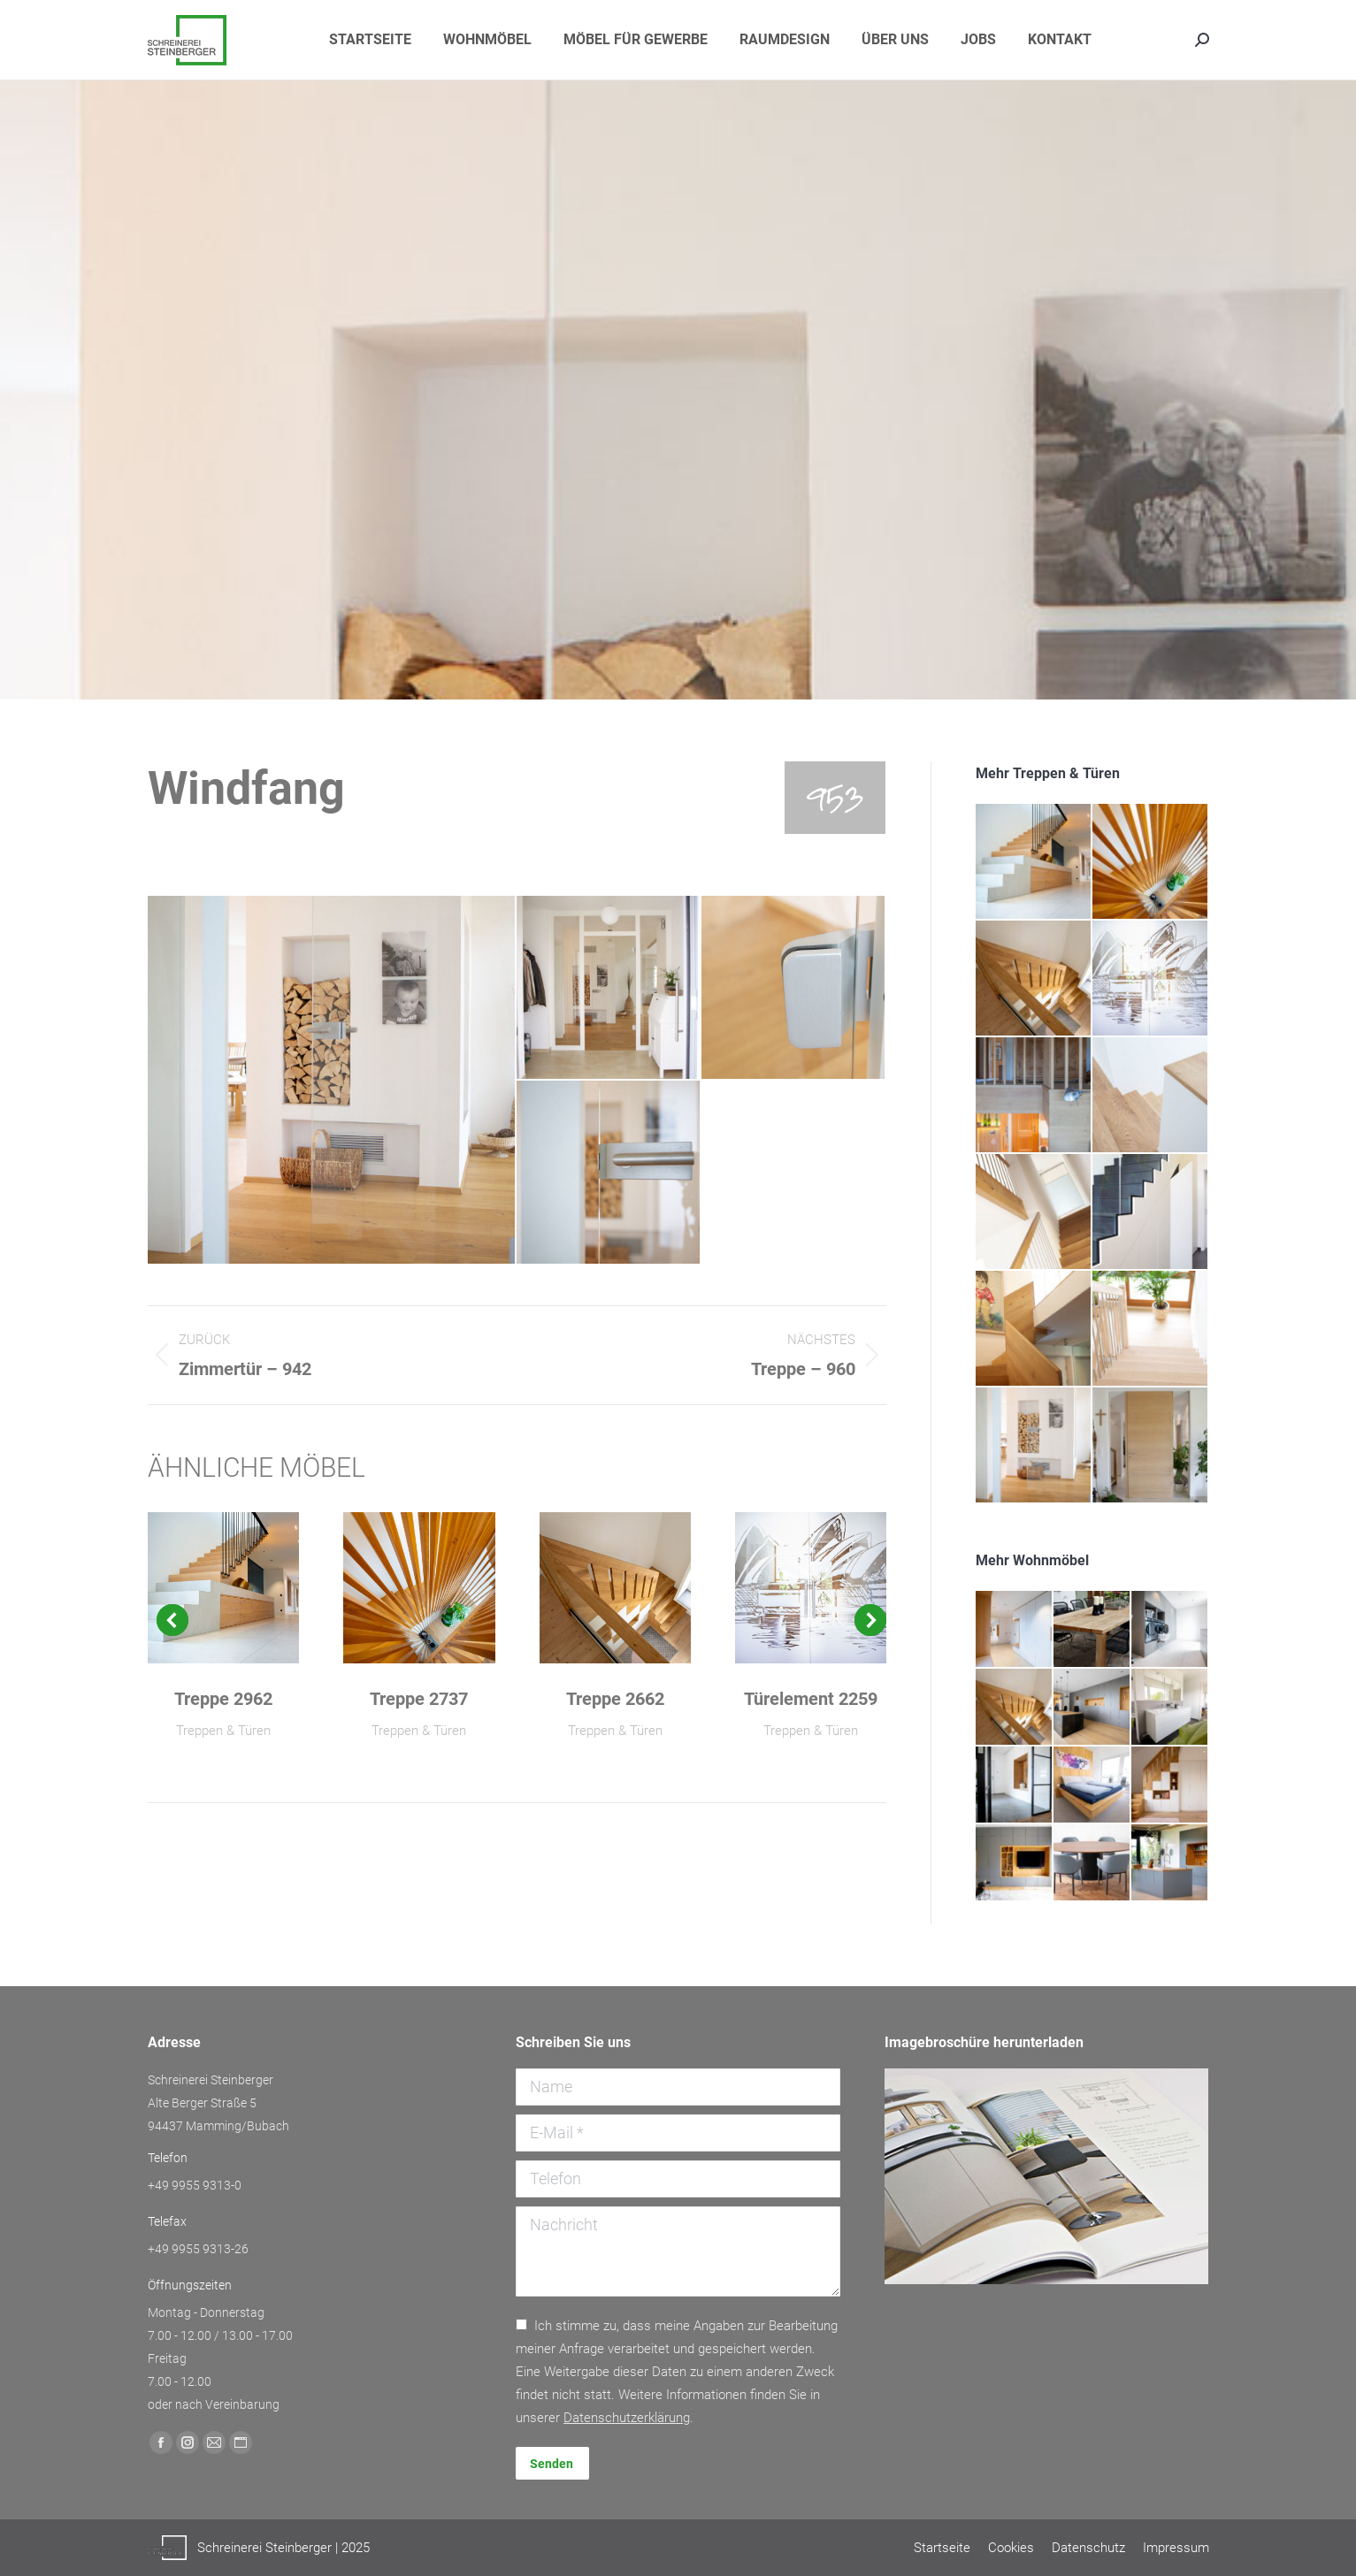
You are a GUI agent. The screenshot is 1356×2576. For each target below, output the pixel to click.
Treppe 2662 (615, 1698)
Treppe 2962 (223, 1698)
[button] (172, 1620)
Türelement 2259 (810, 1698)
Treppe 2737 (419, 1698)
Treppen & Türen (223, 1731)
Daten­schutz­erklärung (626, 2418)
